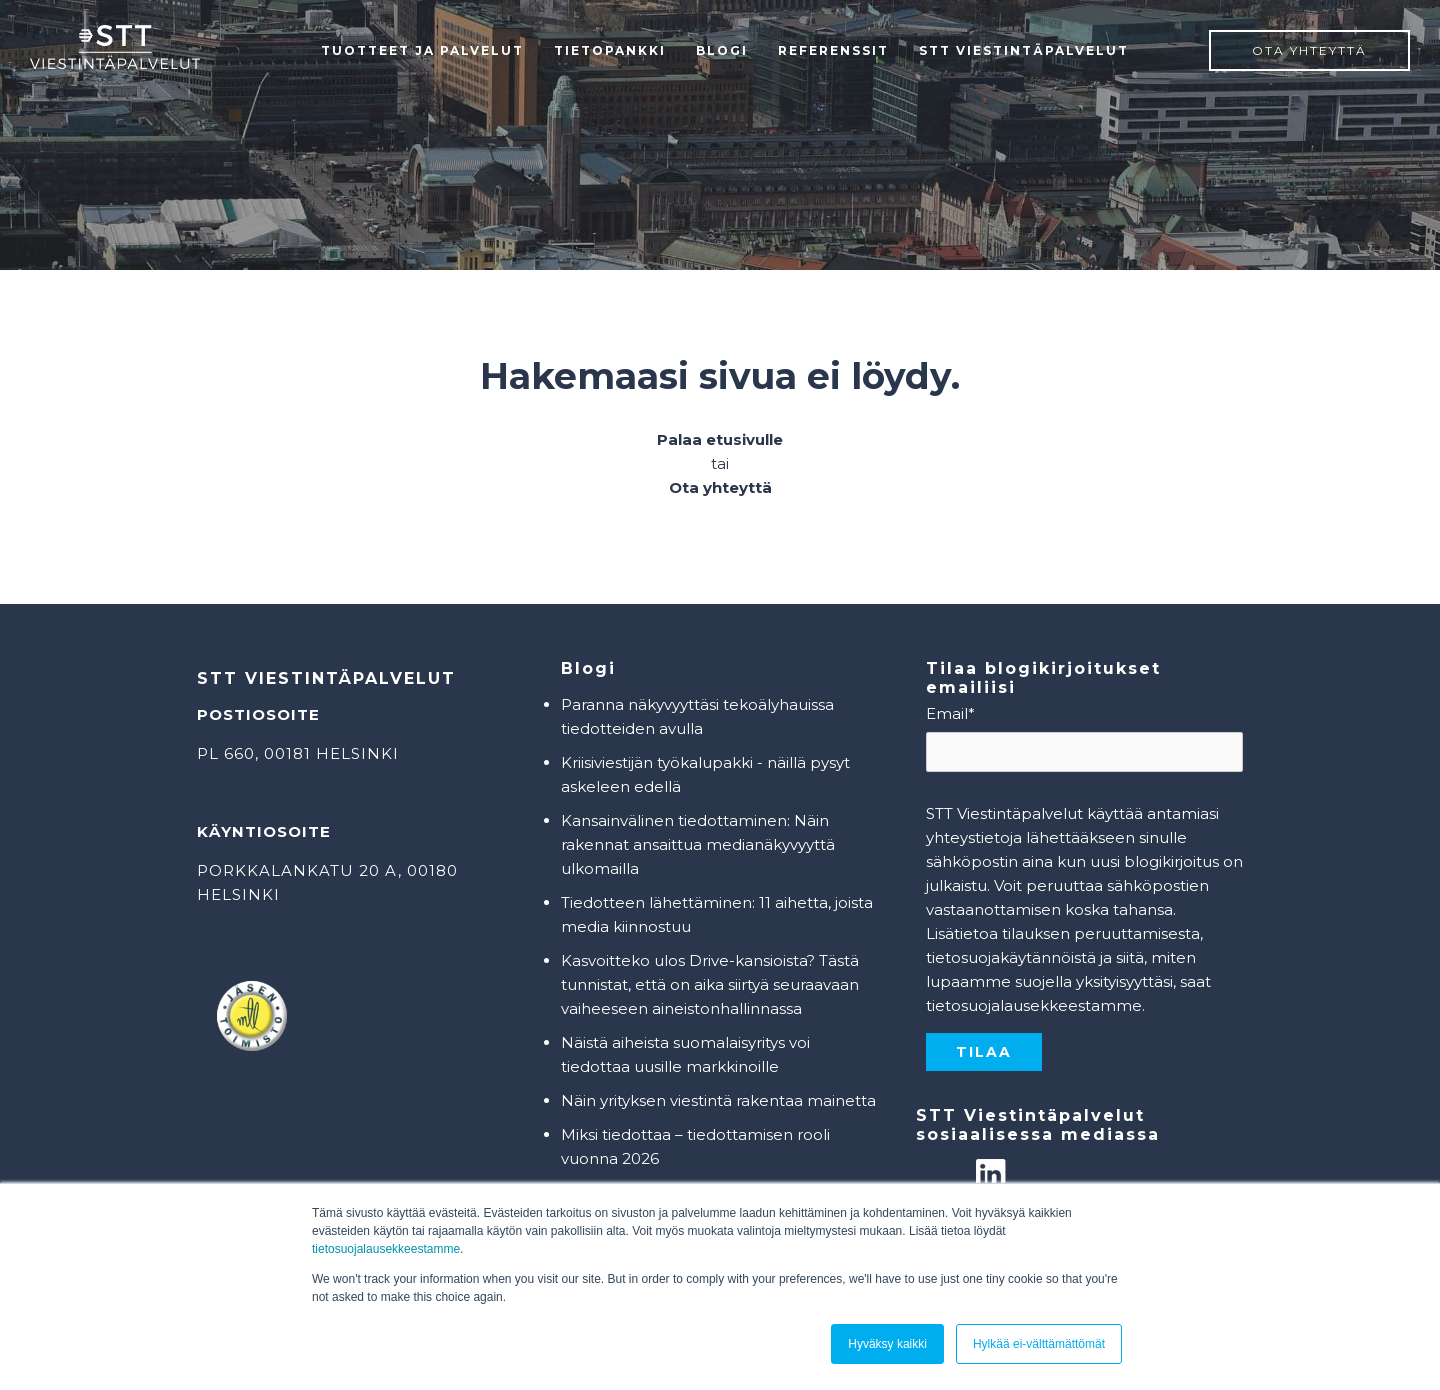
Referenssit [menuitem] (833, 50)
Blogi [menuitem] (722, 50)
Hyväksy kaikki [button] (887, 1344)
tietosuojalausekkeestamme (386, 1249)
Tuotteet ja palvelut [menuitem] (422, 50)
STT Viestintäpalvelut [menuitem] (1024, 50)
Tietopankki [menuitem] (610, 50)
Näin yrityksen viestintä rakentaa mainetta (718, 1100)
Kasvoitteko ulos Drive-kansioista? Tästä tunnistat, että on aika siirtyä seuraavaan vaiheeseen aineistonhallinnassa (710, 984)
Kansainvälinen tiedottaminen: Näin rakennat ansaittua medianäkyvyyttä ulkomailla (698, 844)
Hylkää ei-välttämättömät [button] (1039, 1344)
